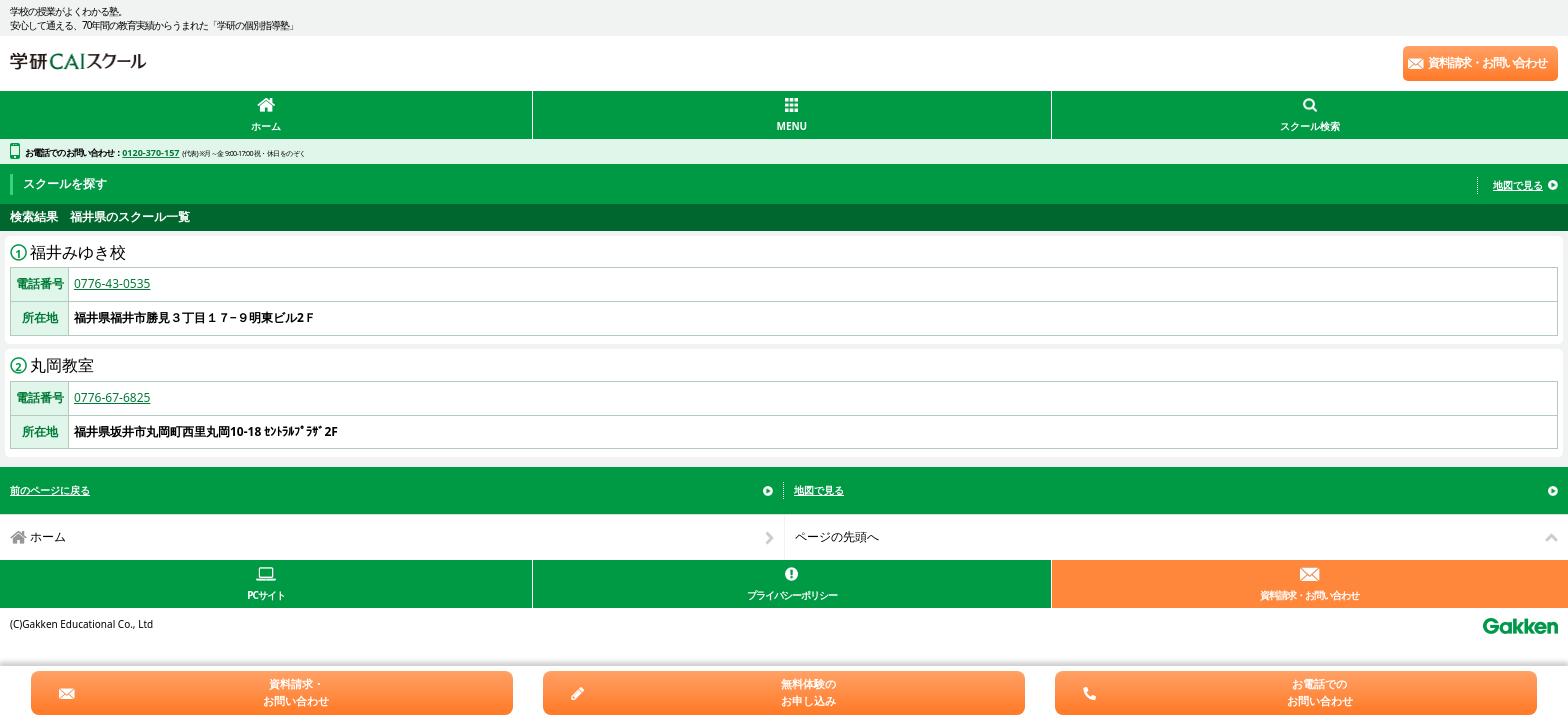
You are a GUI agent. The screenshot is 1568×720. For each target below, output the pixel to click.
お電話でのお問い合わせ (1320, 692)
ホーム (266, 126)
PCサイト (266, 595)
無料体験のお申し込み (808, 692)
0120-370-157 (150, 152)
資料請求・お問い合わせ (1487, 62)
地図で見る (1518, 185)
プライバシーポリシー (792, 595)
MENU (791, 126)
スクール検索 (1310, 126)
